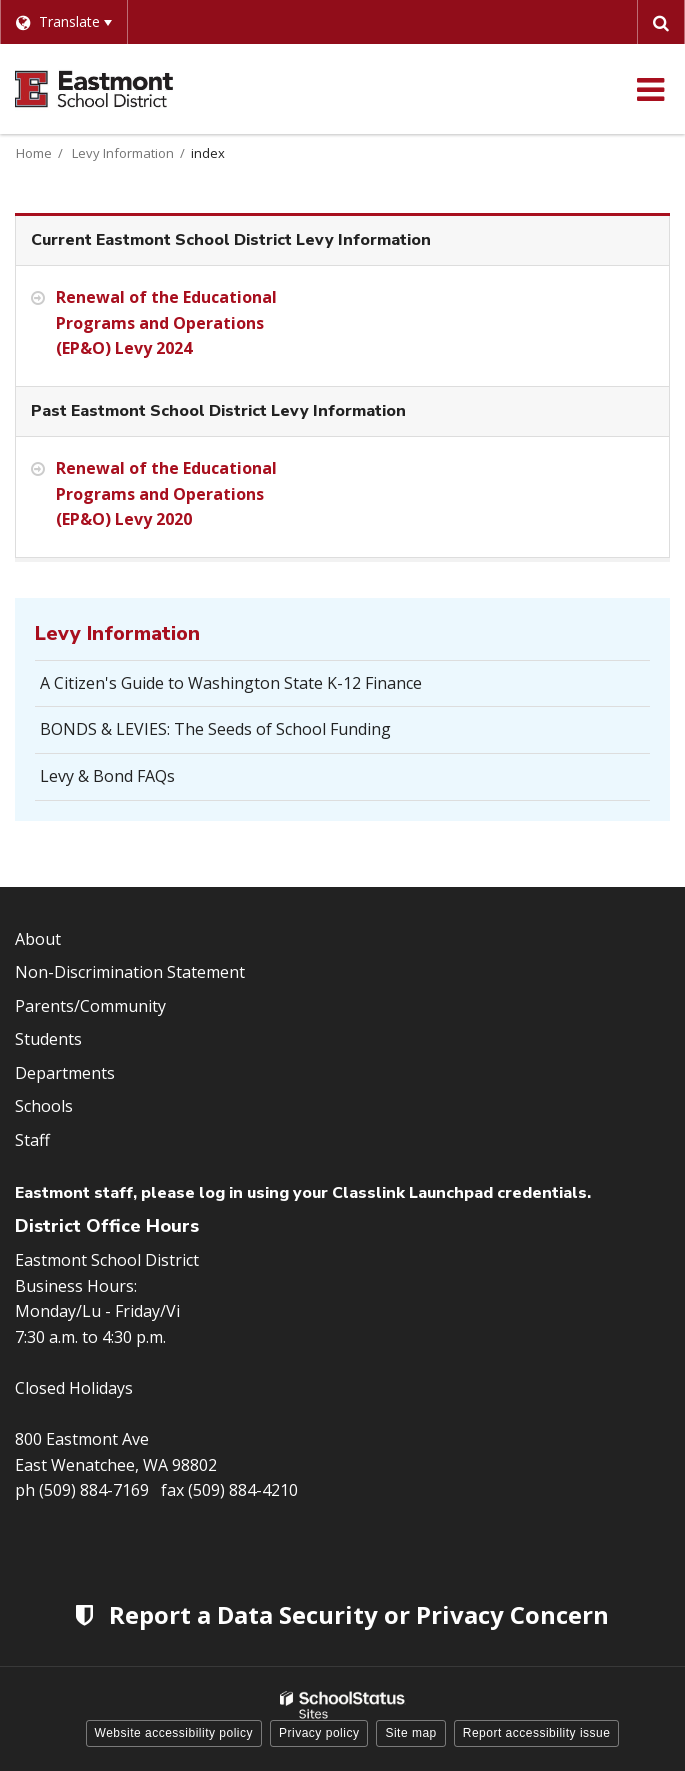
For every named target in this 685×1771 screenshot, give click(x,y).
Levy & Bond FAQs (107, 776)
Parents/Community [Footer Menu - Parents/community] (90, 1006)
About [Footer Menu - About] (38, 939)
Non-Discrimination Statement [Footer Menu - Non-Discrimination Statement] (130, 972)
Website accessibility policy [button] (174, 1733)
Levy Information (123, 153)
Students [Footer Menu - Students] (48, 1039)
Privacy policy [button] (319, 1733)
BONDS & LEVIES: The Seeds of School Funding (215, 729)
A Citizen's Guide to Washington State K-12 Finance (231, 683)
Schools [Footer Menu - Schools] (44, 1106)
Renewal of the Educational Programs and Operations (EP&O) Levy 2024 (166, 322)
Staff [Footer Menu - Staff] (32, 1140)
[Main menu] (650, 89)
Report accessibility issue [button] (537, 1733)
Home (34, 153)
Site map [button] (410, 1733)
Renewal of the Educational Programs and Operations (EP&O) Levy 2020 (166, 493)
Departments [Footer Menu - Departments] (65, 1073)
